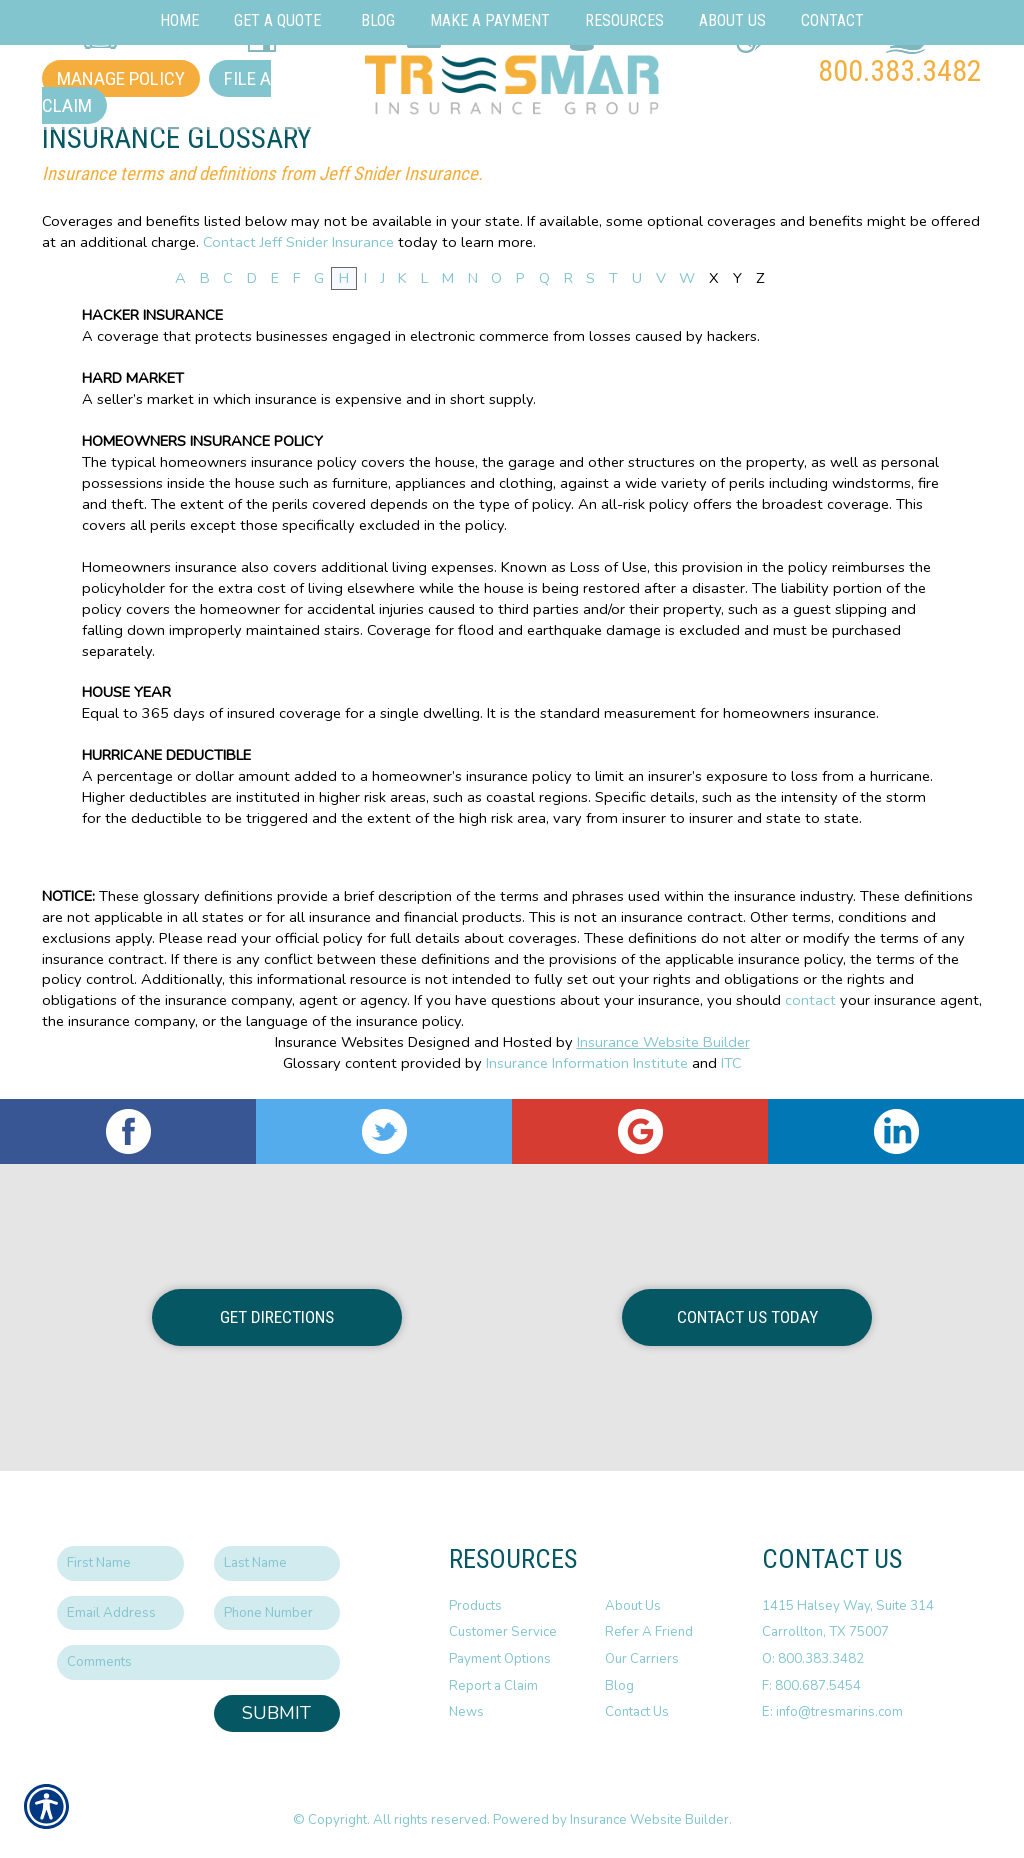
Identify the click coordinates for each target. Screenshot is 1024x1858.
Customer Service (503, 1632)
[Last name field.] (277, 1563)
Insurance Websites (339, 1042)
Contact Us (637, 1712)
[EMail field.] (120, 1613)
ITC (731, 1063)
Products (475, 1606)
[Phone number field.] (277, 1613)
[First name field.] (120, 1563)
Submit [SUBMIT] (276, 1713)
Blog (619, 1686)
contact (810, 1000)
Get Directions (277, 1317)
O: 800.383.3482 (813, 1659)
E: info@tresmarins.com (832, 1712)
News (466, 1712)
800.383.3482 (900, 70)
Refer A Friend (649, 1632)
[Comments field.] (198, 1662)
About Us (633, 1606)
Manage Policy (121, 78)
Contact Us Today (747, 1317)
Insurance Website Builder (663, 1042)
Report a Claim (493, 1686)
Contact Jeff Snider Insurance (298, 242)
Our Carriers (642, 1659)
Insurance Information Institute (587, 1063)
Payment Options (500, 1659)
